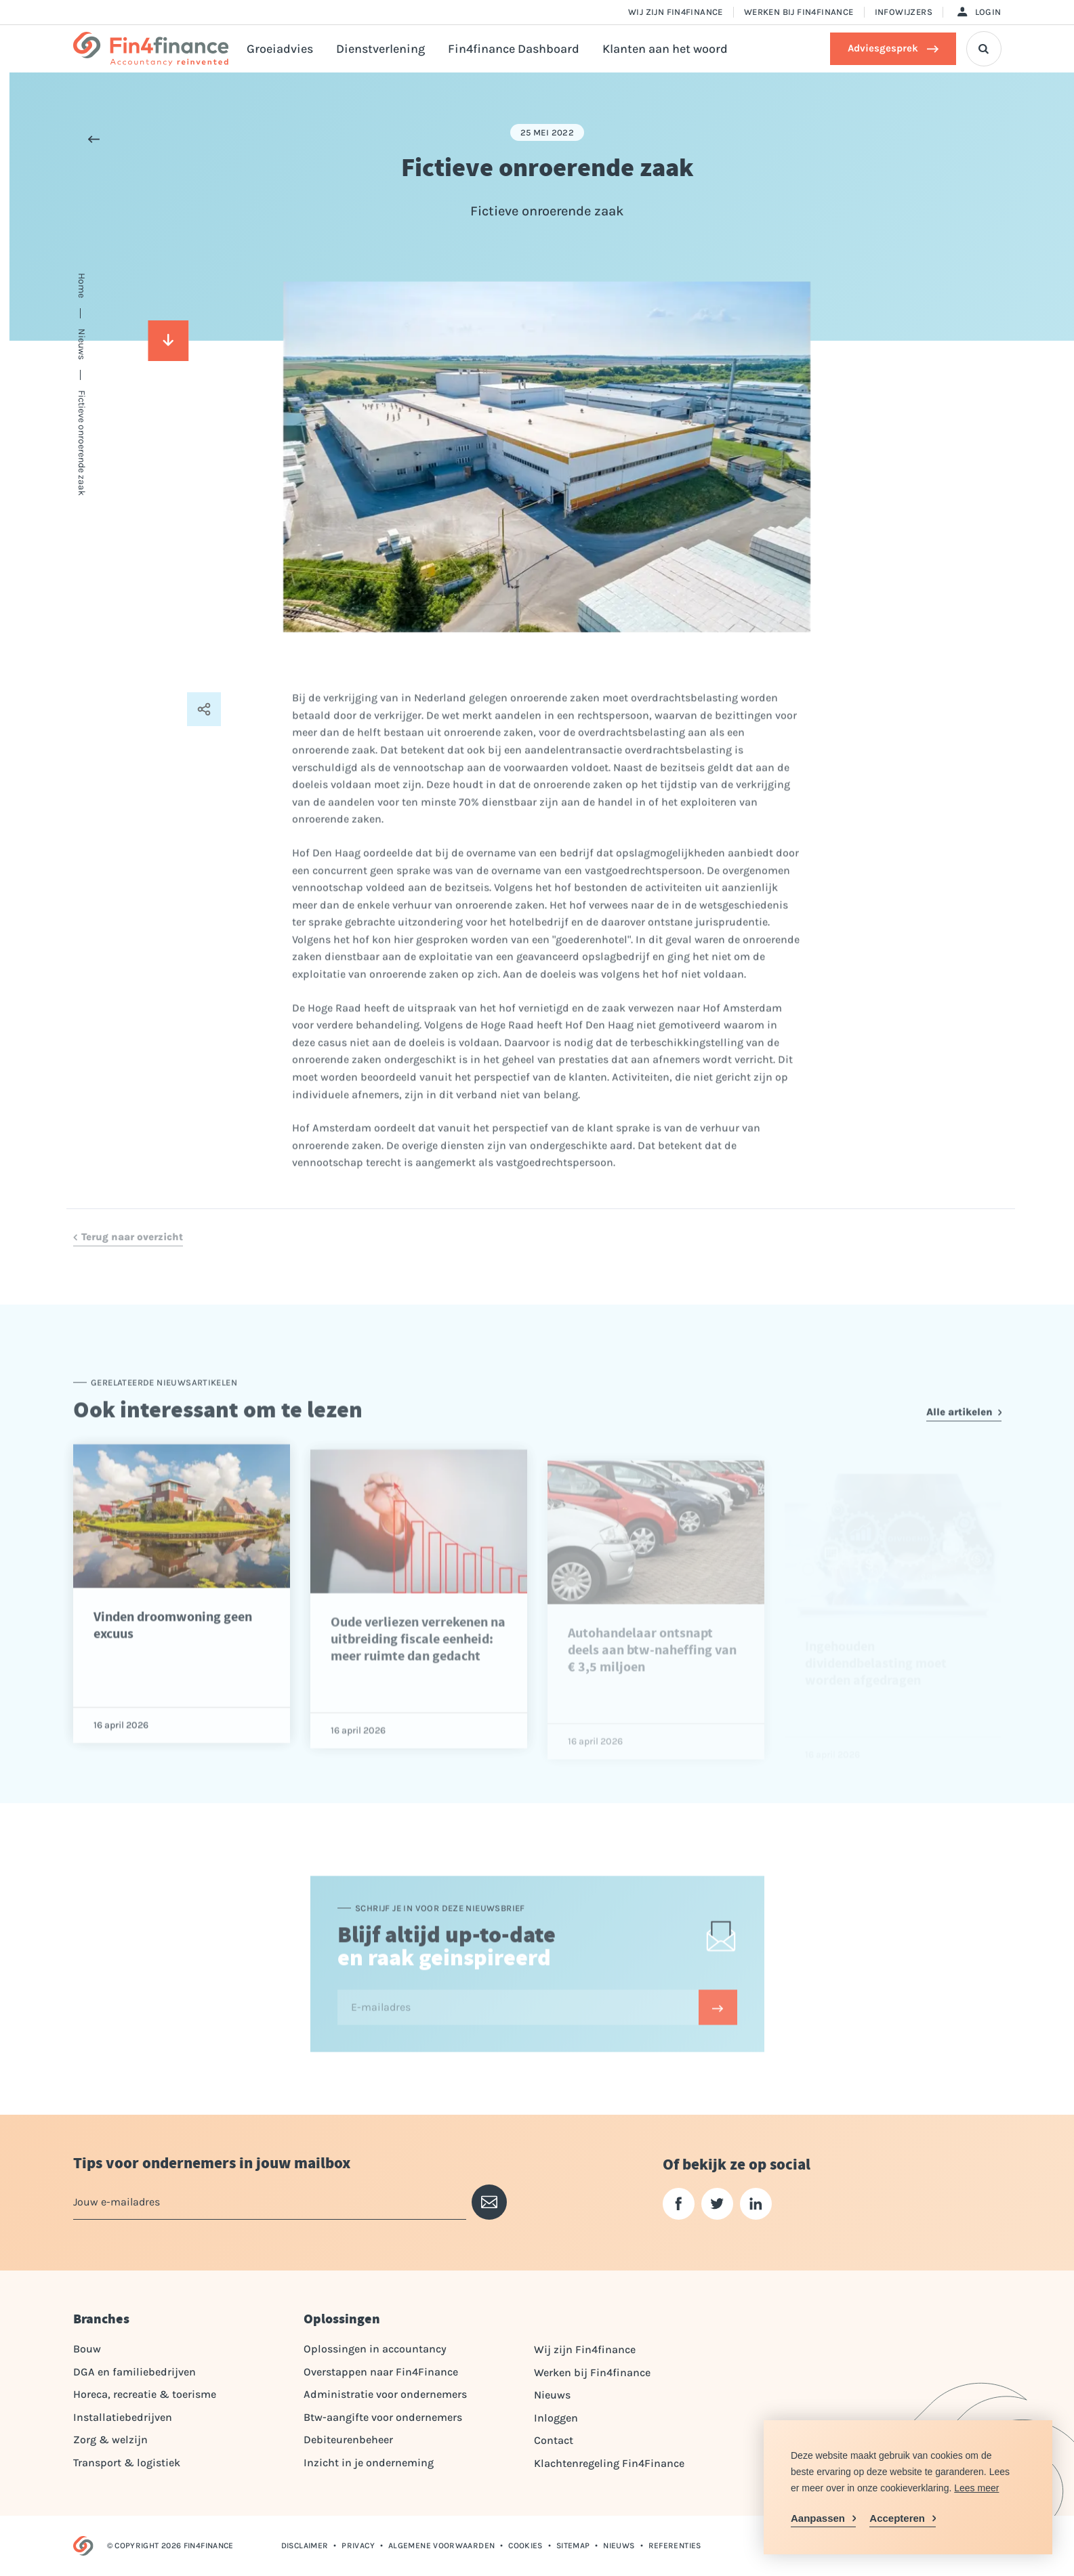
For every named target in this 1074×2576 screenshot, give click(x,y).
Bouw (87, 2348)
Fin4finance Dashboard (513, 48)
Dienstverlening (380, 48)
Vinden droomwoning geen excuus (173, 1663)
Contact (553, 2440)
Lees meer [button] (976, 2488)
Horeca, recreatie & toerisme (144, 2394)
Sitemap (573, 2545)
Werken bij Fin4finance (799, 12)
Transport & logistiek (126, 2462)
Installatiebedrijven (122, 2417)
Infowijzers (903, 12)
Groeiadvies (280, 48)
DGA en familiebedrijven (134, 2371)
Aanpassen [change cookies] (818, 2518)
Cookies (525, 2545)
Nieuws (552, 2394)
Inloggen (556, 2417)
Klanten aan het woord (665, 48)
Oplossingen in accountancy (375, 2348)
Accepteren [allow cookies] (897, 2518)
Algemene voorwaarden (441, 2545)
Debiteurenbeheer (348, 2439)
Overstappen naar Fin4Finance (381, 2371)
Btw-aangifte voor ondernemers (383, 2417)
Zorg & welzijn (110, 2439)
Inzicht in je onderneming (369, 2462)
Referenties (674, 2545)
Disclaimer (305, 2545)
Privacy (358, 2545)
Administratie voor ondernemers (385, 2394)
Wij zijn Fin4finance (675, 12)
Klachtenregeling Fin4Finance (609, 2463)
